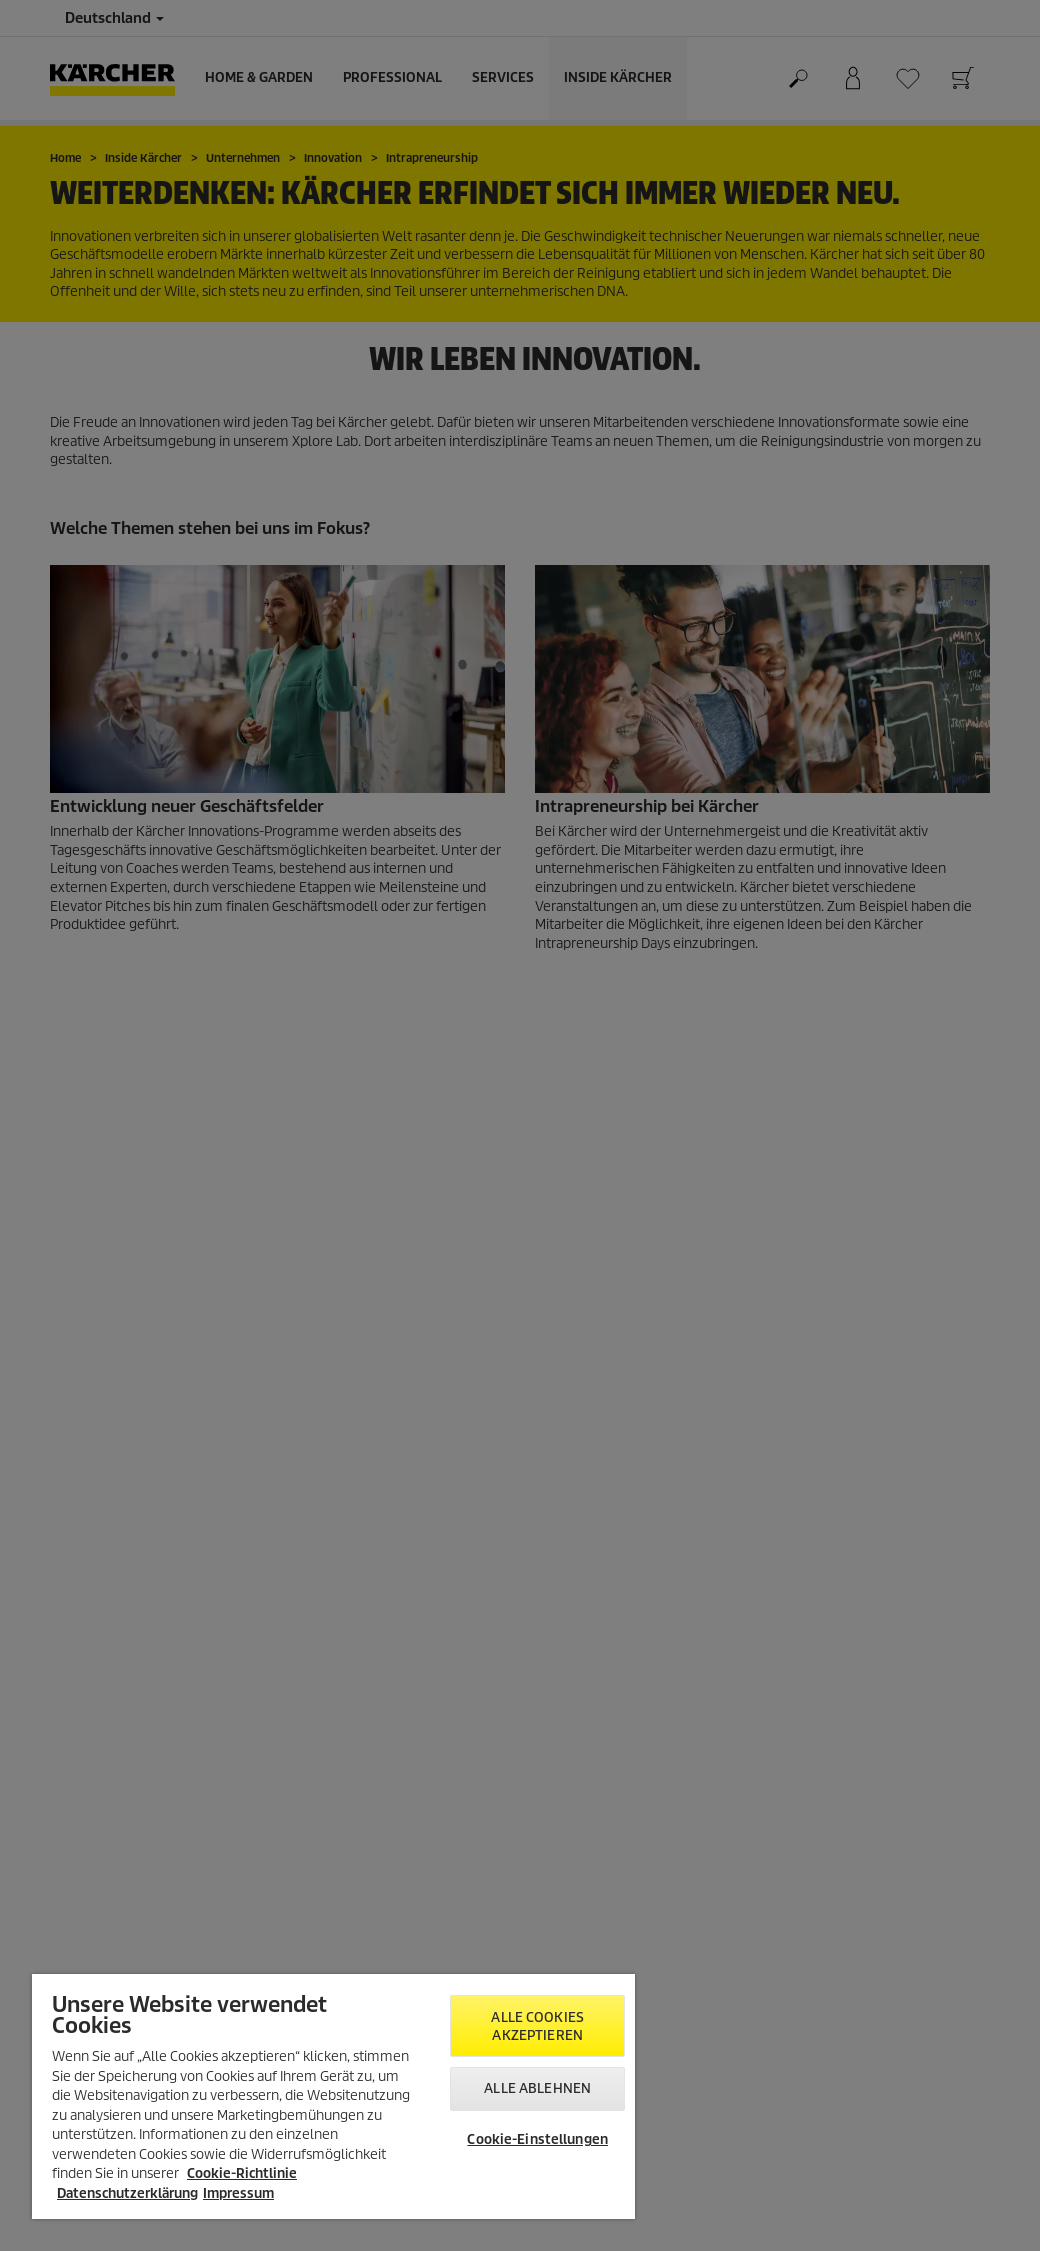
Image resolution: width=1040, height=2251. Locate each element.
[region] (333, 2096)
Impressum (238, 2193)
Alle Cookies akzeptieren (537, 2026)
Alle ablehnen (537, 2088)
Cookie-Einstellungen (537, 2139)
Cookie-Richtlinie (242, 2173)
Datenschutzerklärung (127, 2193)
